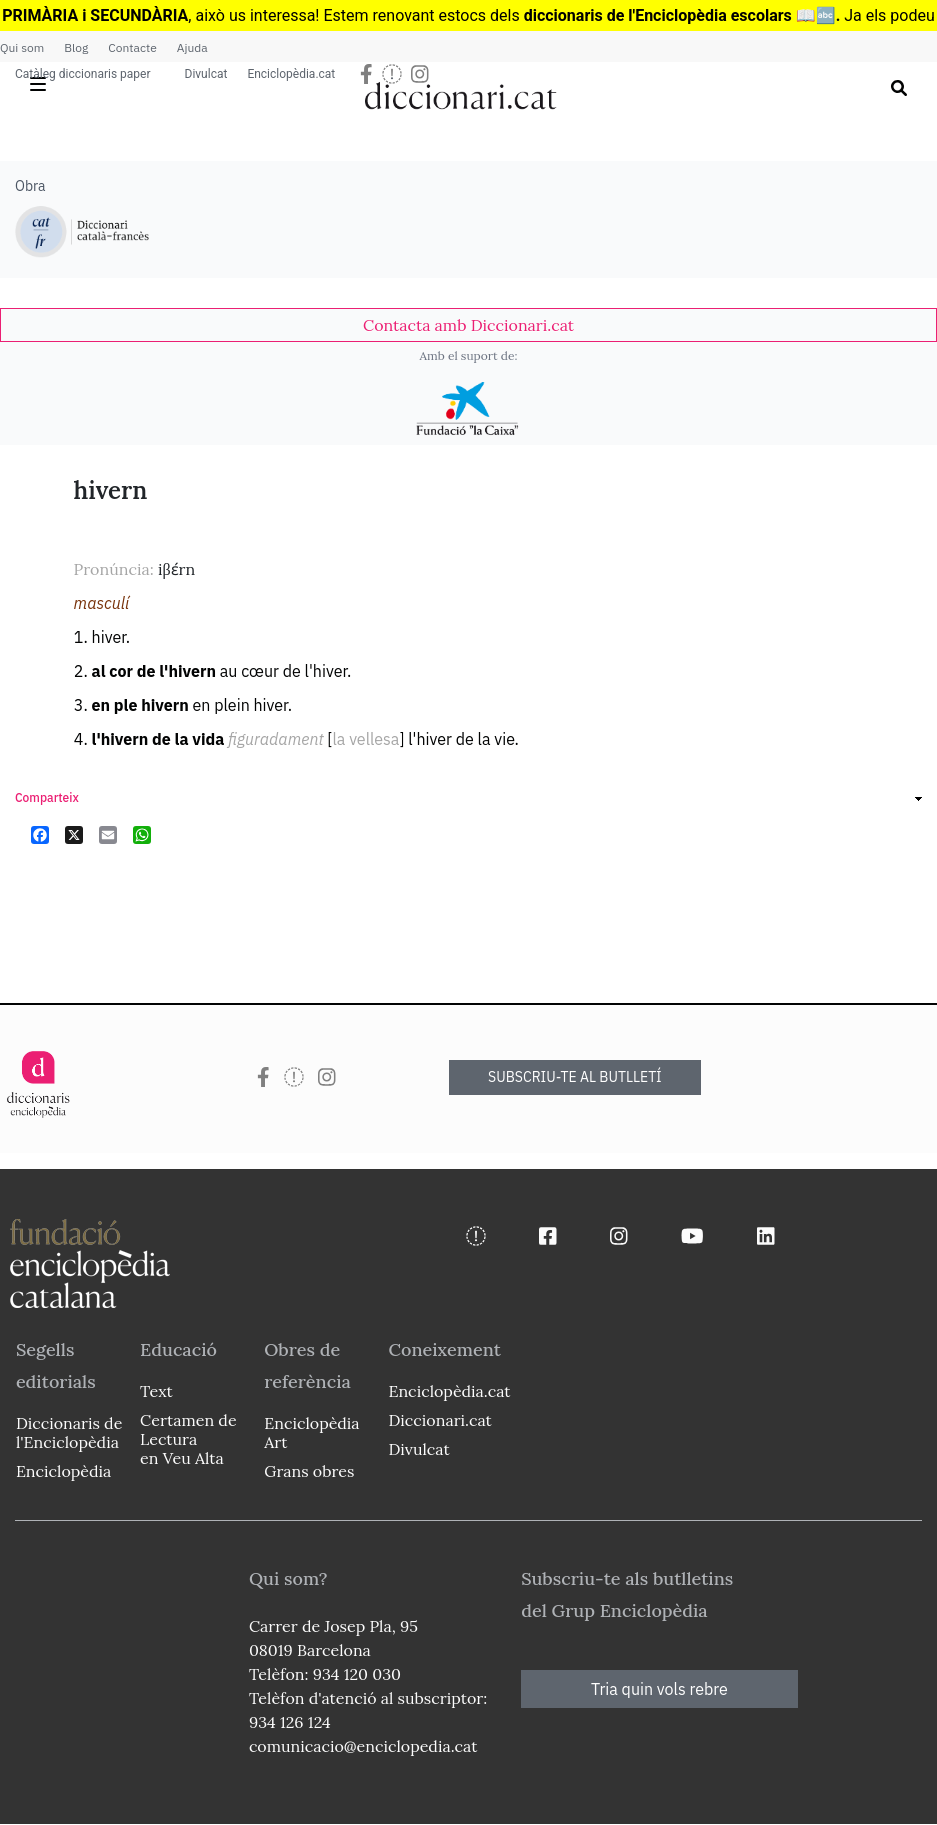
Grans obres (309, 1471)
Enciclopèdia (63, 1471)
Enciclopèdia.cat (291, 74)
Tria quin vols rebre (659, 1689)
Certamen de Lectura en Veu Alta (188, 1439)
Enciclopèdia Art (311, 1432)
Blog (76, 47)
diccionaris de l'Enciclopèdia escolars (658, 15)
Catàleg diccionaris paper (83, 74)
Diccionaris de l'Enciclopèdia (69, 1432)
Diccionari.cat (439, 1420)
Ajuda (192, 47)
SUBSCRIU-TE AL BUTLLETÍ (575, 1077)
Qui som (22, 47)
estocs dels (481, 15)
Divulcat (206, 74)
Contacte (132, 47)
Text (156, 1391)
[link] (468, 325)
